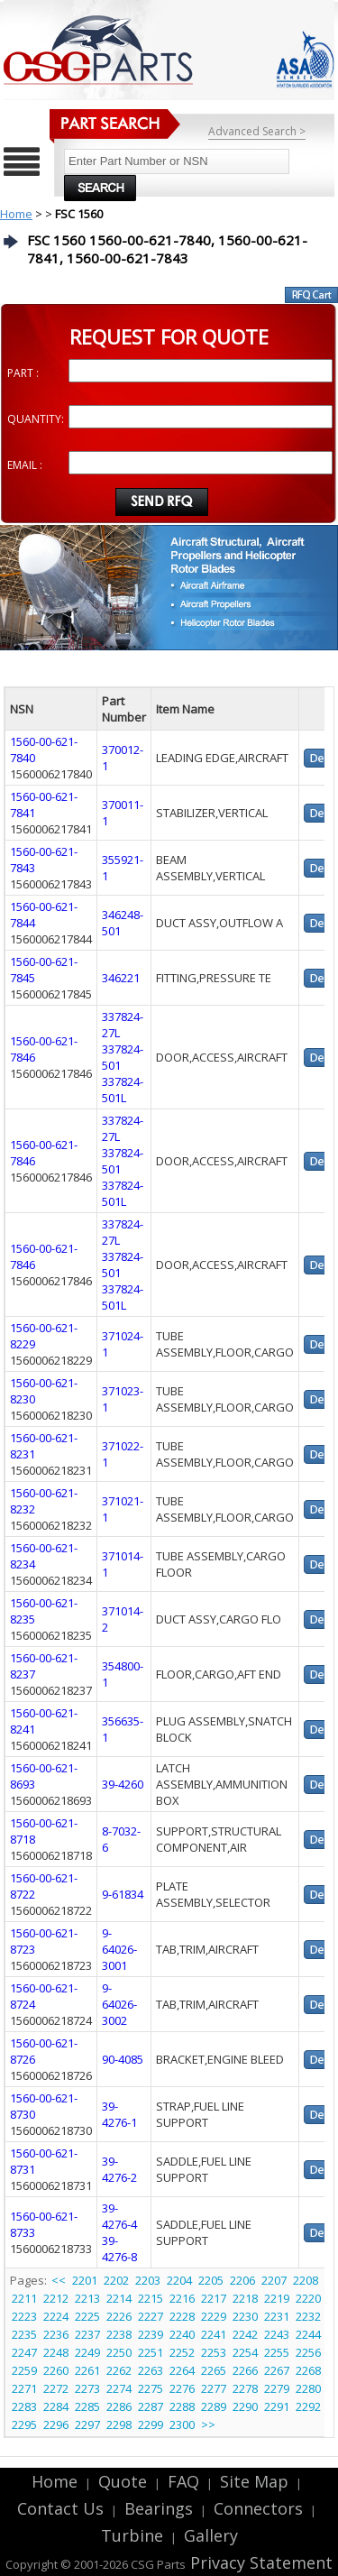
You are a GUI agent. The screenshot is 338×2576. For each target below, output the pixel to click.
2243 (276, 2334)
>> (208, 2424)
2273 (87, 2388)
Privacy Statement (259, 2562)
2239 (150, 2334)
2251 (150, 2352)
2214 (119, 2298)
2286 (119, 2406)
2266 (245, 2370)
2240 (182, 2334)
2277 (213, 2388)
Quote (122, 2481)
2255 (276, 2352)
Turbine (132, 2535)
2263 (150, 2370)
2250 (119, 2352)
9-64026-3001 (119, 1949)
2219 (276, 2298)
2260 (56, 2370)
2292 (308, 2406)
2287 (150, 2406)
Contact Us (60, 2508)
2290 (245, 2406)
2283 (24, 2406)
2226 (119, 2316)
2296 (56, 2424)
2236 (56, 2334)
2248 (56, 2352)
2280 (308, 2388)
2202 (116, 2280)
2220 (308, 2298)
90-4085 (122, 2059)
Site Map (254, 2481)
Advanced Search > (257, 131)
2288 (182, 2406)
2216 (182, 2298)
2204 (179, 2280)
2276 (182, 2388)
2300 (182, 2424)
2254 (245, 2352)
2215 (150, 2298)
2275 (150, 2388)
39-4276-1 (119, 2114)
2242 (245, 2334)
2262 (119, 2370)
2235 (24, 2334)
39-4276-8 (119, 2248)
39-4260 (122, 1784)
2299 (150, 2424)
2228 (182, 2316)
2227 (150, 2316)
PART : (23, 373)
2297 (87, 2424)
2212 (56, 2298)
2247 (24, 2352)
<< (60, 2280)
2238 (119, 2334)
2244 (308, 2334)
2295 (24, 2424)
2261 (87, 2370)
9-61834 (122, 1894)
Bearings (158, 2508)
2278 (245, 2388)
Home (16, 214)
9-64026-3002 (119, 2004)
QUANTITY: (35, 419)
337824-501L (122, 1089)
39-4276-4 (119, 2216)
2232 (308, 2316)
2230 (245, 2316)
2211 (24, 2298)
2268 (308, 2370)
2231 (276, 2316)
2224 (56, 2316)
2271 (24, 2388)
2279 (276, 2388)
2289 (213, 2406)
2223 (24, 2316)
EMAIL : (24, 465)
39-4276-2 (119, 2169)
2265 (213, 2370)
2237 (87, 2334)
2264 (182, 2370)
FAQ (183, 2481)
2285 (87, 2406)
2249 (87, 2352)
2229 (213, 2316)
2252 (182, 2352)
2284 (56, 2406)
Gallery (211, 2535)
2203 (147, 2280)
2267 (276, 2370)
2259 (24, 2370)
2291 (276, 2406)
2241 (213, 2334)
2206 (242, 2280)
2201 (84, 2280)
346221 (121, 978)
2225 (87, 2316)
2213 (87, 2298)
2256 (308, 2352)
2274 (119, 2388)
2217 (213, 2298)
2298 (119, 2424)
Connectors (258, 2508)
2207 (274, 2280)
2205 (211, 2280)
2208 (305, 2280)
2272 (56, 2388)
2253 (213, 2352)
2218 (245, 2298)
